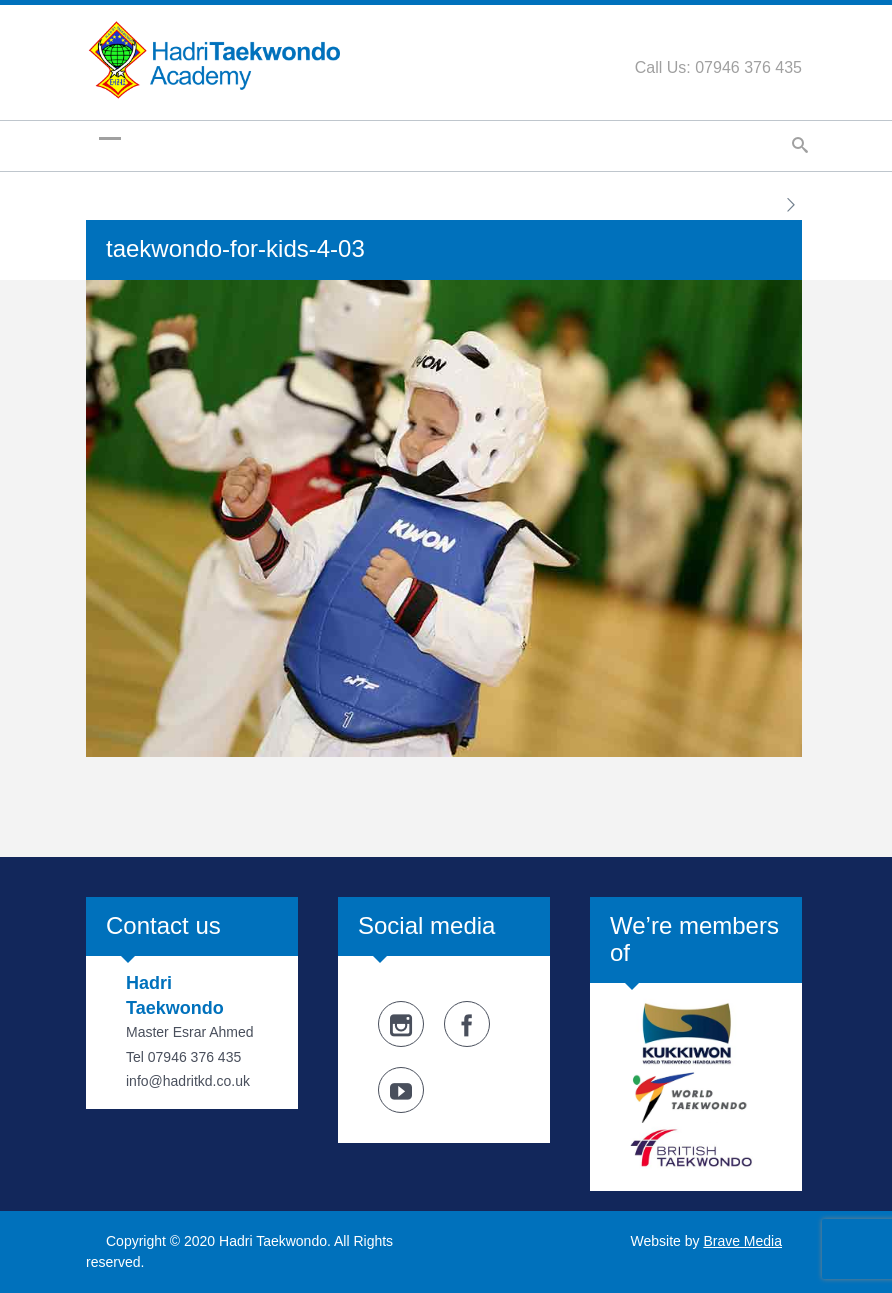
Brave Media (742, 1241)
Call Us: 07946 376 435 (718, 67)
